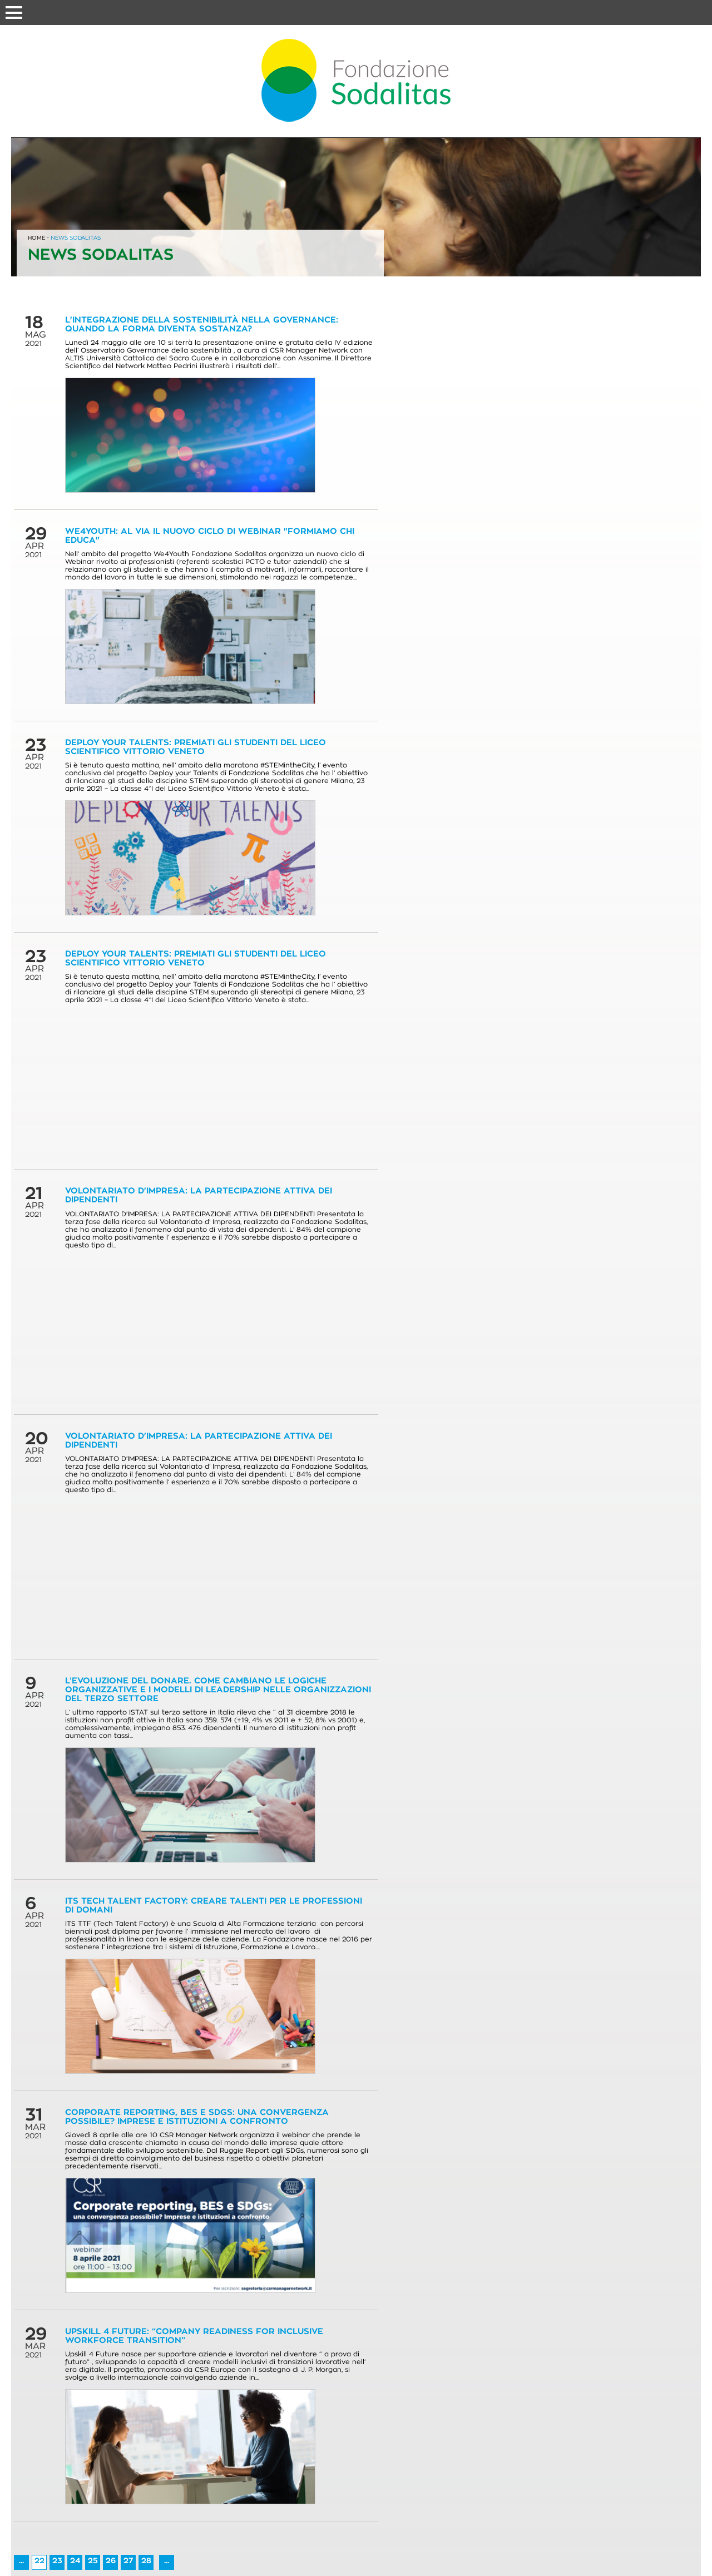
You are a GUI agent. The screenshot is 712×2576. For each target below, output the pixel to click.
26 (111, 2560)
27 (128, 2560)
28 (146, 2560)
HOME (36, 237)
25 (93, 2560)
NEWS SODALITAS (76, 237)
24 (75, 2560)
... (21, 2560)
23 (57, 2560)
